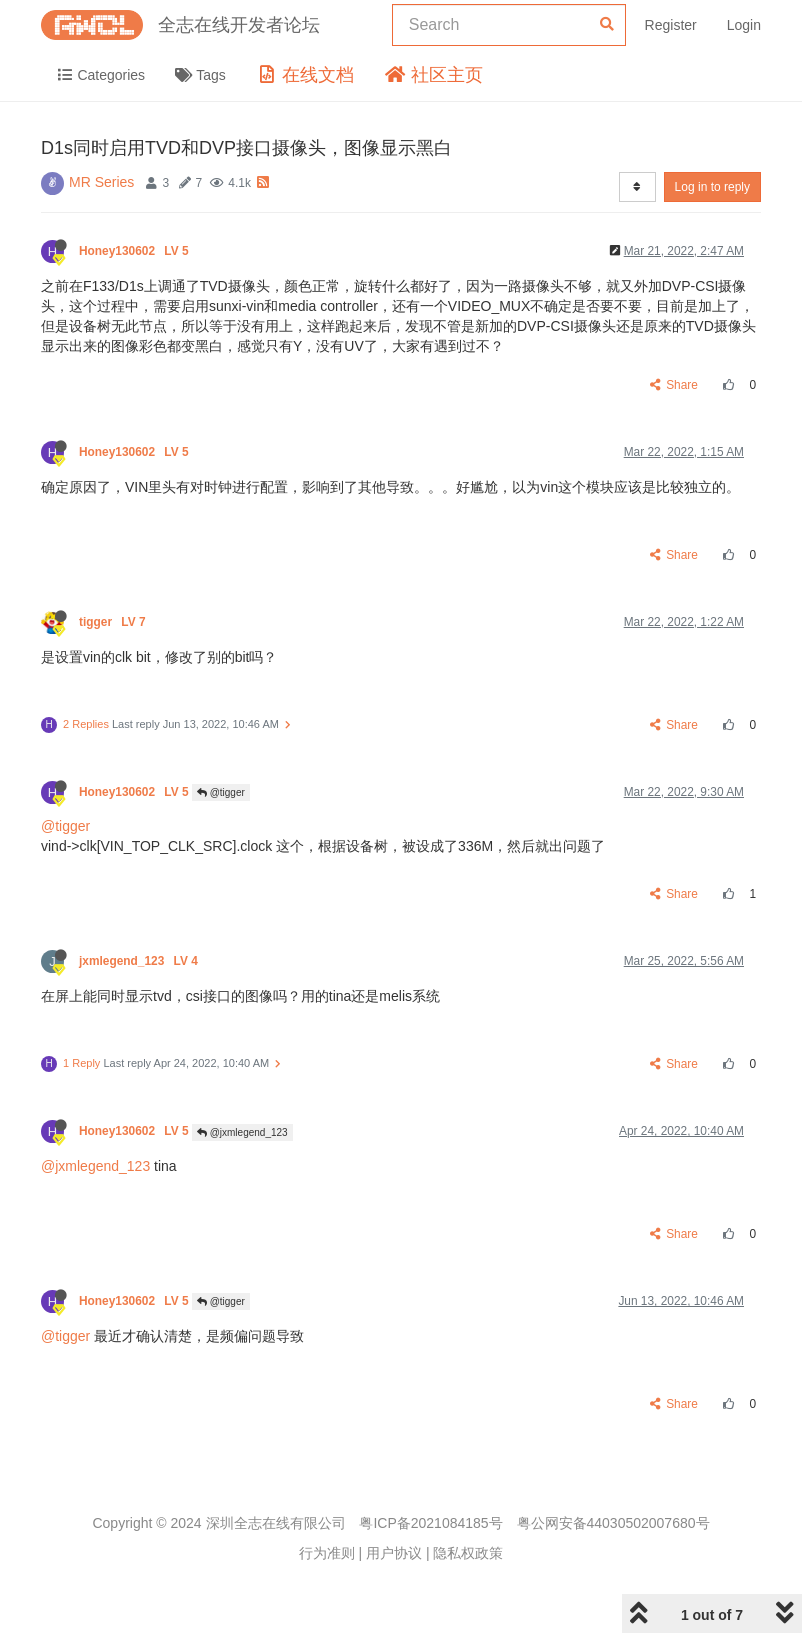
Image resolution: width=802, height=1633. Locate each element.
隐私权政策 (468, 1553)
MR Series (101, 182)
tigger (114, 622)
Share (674, 385)
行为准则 (327, 1553)
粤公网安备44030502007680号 (613, 1523)
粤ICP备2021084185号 (430, 1523)
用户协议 (394, 1553)
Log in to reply (712, 187)
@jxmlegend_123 (242, 1132)
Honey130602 (135, 251)
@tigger (221, 792)
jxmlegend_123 (140, 961)
